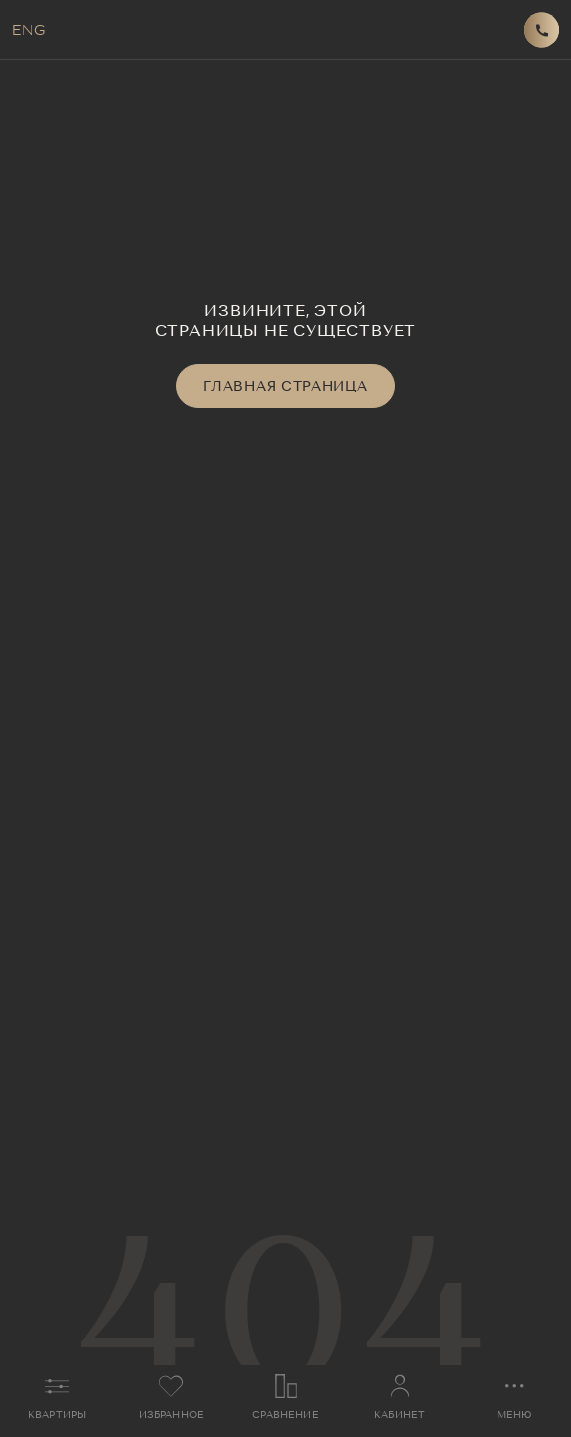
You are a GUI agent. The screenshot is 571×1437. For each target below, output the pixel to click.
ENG (28, 30)
